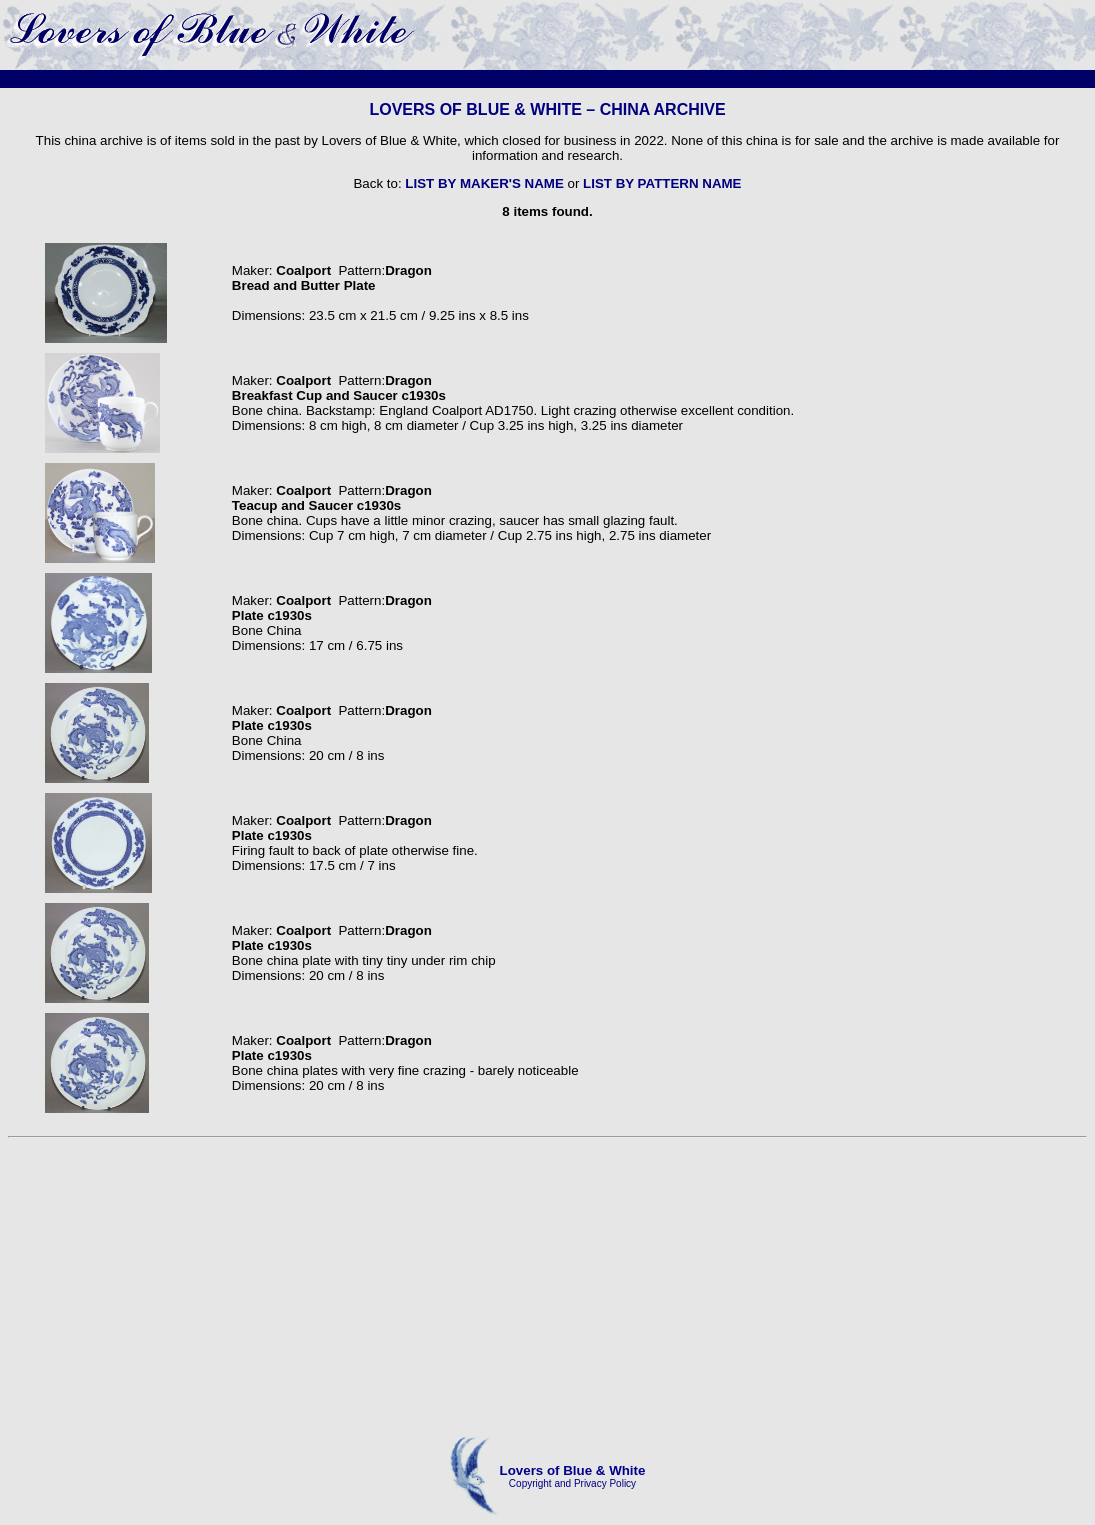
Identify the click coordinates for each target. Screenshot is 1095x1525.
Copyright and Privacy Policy (572, 1483)
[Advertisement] (547, 1288)
